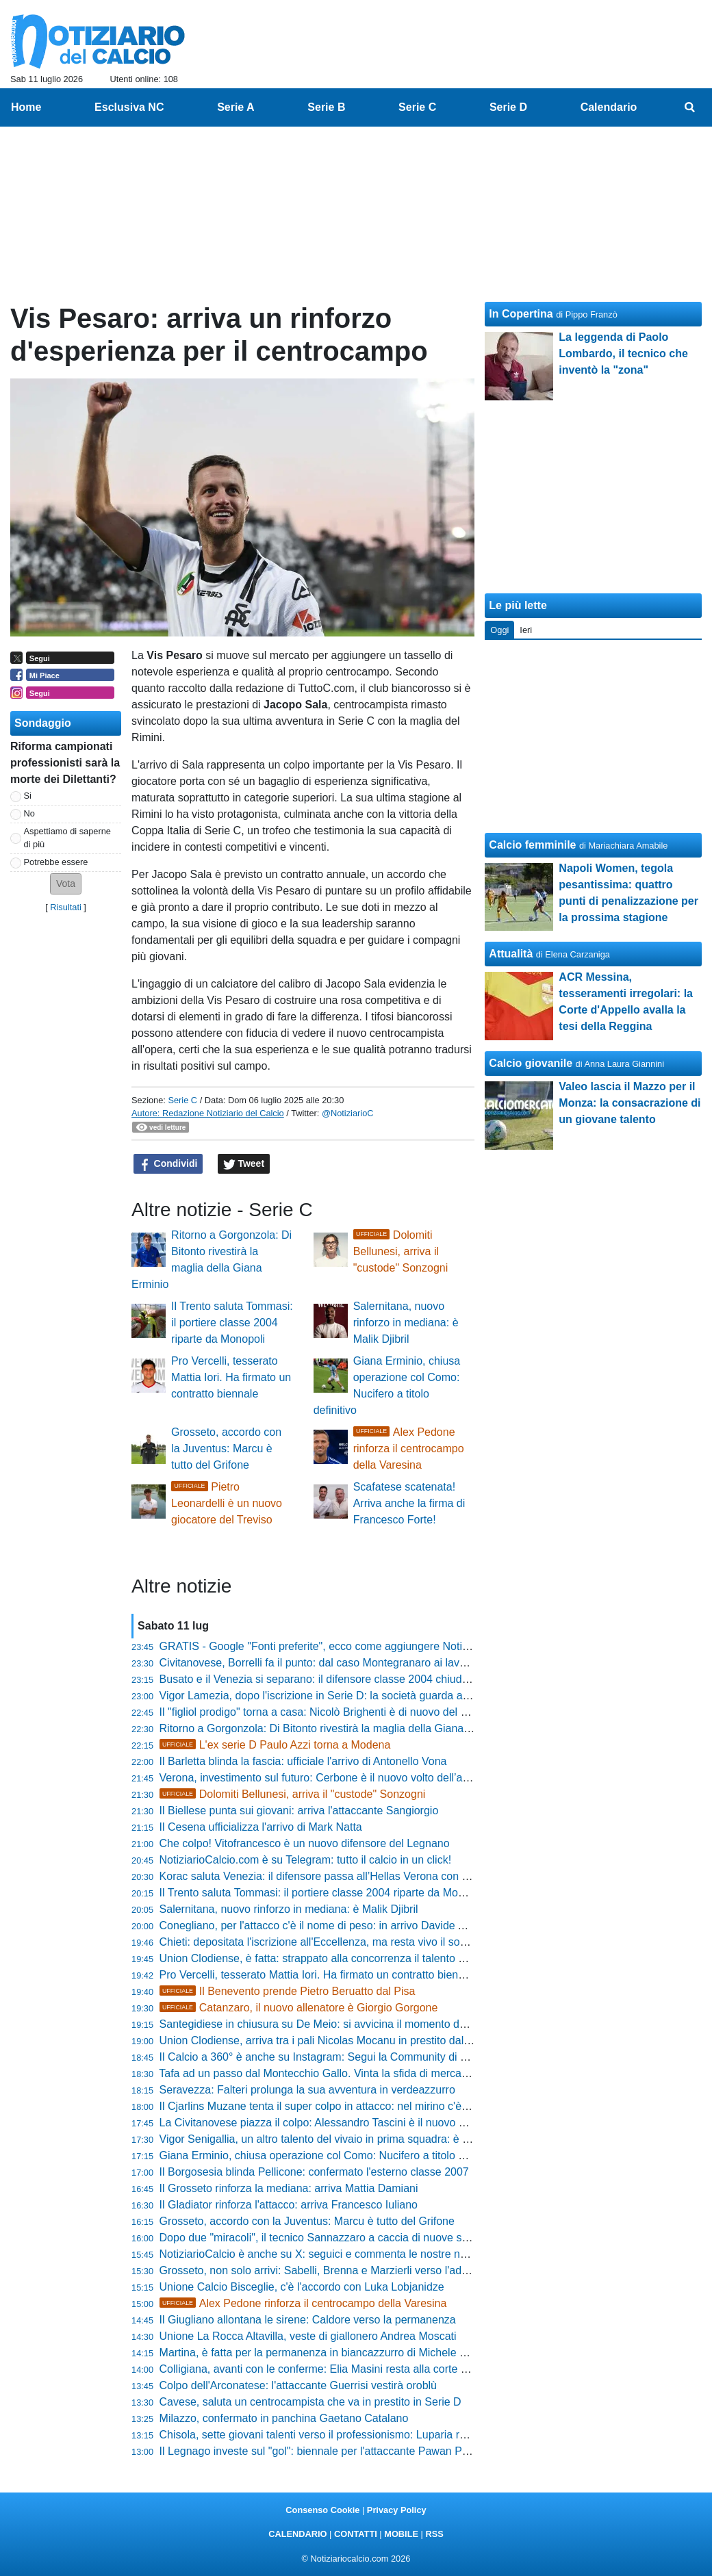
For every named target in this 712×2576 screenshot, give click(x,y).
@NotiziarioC (348, 1113)
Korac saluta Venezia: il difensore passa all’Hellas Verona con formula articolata (353, 1876)
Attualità (511, 953)
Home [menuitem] (26, 107)
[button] (65, 883)
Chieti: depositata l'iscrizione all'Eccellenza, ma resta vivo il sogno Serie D (339, 1942)
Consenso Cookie (322, 2510)
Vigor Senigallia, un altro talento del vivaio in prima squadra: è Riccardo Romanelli (358, 2139)
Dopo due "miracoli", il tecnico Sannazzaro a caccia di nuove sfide (320, 2237)
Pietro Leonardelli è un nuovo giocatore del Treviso (226, 1503)
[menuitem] (690, 107)
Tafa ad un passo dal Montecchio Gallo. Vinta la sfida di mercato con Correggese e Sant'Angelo (390, 2073)
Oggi (499, 630)
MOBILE (401, 2534)
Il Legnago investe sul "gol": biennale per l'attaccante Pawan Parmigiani (333, 2451)
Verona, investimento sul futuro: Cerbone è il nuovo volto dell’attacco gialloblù (347, 1777)
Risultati (65, 907)
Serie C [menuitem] (417, 107)
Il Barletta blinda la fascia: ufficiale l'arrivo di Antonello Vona (303, 1761)
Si (27, 795)
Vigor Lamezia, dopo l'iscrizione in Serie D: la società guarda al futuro (328, 1695)
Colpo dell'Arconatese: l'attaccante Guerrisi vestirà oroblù (298, 2385)
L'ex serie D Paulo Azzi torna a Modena (275, 1745)
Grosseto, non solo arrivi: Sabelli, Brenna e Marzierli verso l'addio (318, 2270)
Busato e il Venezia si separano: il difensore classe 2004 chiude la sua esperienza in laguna (382, 1679)
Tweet (244, 1164)
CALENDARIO (297, 2534)
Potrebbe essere (56, 862)
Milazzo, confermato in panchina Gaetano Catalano (284, 2418)
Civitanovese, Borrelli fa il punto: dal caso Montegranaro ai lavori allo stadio (342, 1663)
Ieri (526, 630)
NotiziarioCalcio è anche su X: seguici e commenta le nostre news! (321, 2254)
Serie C (182, 1100)
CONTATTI (355, 2534)
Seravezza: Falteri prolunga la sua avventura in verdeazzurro (307, 2090)
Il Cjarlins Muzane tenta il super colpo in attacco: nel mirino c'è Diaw (325, 2106)
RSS (434, 2534)
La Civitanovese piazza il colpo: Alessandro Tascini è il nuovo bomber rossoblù (350, 2122)
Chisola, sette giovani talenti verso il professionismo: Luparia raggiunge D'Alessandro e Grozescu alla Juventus (429, 2434)
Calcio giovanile (530, 1063)
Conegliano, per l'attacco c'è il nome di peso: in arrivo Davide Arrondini (331, 1925)
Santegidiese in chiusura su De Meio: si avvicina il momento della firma (332, 2024)
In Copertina (520, 314)
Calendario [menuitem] (609, 107)
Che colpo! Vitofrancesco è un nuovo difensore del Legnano (305, 1843)
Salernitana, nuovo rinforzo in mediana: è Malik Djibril (406, 1322)
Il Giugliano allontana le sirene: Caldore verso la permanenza (308, 2320)
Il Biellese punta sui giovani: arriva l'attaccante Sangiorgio (299, 1810)
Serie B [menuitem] (326, 107)
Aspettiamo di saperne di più (67, 837)
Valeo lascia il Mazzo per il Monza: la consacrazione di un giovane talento (629, 1103)
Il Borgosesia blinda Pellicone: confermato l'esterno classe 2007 (314, 2172)
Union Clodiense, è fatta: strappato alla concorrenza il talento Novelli (326, 1958)
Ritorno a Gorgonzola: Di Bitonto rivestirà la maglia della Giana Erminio (332, 1728)
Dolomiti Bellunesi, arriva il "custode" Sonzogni (400, 1251)
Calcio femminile (532, 845)
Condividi (168, 1164)
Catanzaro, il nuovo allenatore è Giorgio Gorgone (299, 2007)
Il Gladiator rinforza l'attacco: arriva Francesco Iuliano (289, 2205)
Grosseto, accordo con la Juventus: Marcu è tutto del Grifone (226, 1448)
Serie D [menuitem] (508, 107)
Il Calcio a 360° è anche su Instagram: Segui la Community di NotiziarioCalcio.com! (361, 2057)
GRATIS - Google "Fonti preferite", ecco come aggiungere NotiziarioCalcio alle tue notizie (376, 1646)
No (29, 813)
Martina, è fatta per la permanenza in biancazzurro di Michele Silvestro (331, 2352)
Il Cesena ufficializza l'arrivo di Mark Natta (261, 1827)
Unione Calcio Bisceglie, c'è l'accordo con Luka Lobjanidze (302, 2287)
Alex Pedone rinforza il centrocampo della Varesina (408, 1448)
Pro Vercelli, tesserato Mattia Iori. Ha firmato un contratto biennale (231, 1377)
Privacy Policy (397, 2510)
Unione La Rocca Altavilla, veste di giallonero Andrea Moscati (308, 2336)
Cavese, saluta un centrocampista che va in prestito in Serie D (310, 2402)
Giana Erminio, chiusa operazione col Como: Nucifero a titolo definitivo (331, 2155)
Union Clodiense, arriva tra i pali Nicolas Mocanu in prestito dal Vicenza (333, 2040)
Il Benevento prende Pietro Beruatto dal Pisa (288, 1991)
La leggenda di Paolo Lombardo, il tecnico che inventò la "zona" (623, 353)
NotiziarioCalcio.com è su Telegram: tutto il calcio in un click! (306, 1860)
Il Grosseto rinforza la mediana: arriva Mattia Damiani (289, 2188)
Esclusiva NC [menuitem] (129, 107)
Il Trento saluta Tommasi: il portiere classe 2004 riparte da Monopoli (232, 1322)
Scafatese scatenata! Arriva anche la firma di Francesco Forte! (409, 1503)
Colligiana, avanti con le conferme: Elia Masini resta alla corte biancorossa (340, 2369)
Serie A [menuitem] (236, 107)
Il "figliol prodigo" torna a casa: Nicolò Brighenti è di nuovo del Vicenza (330, 1712)
